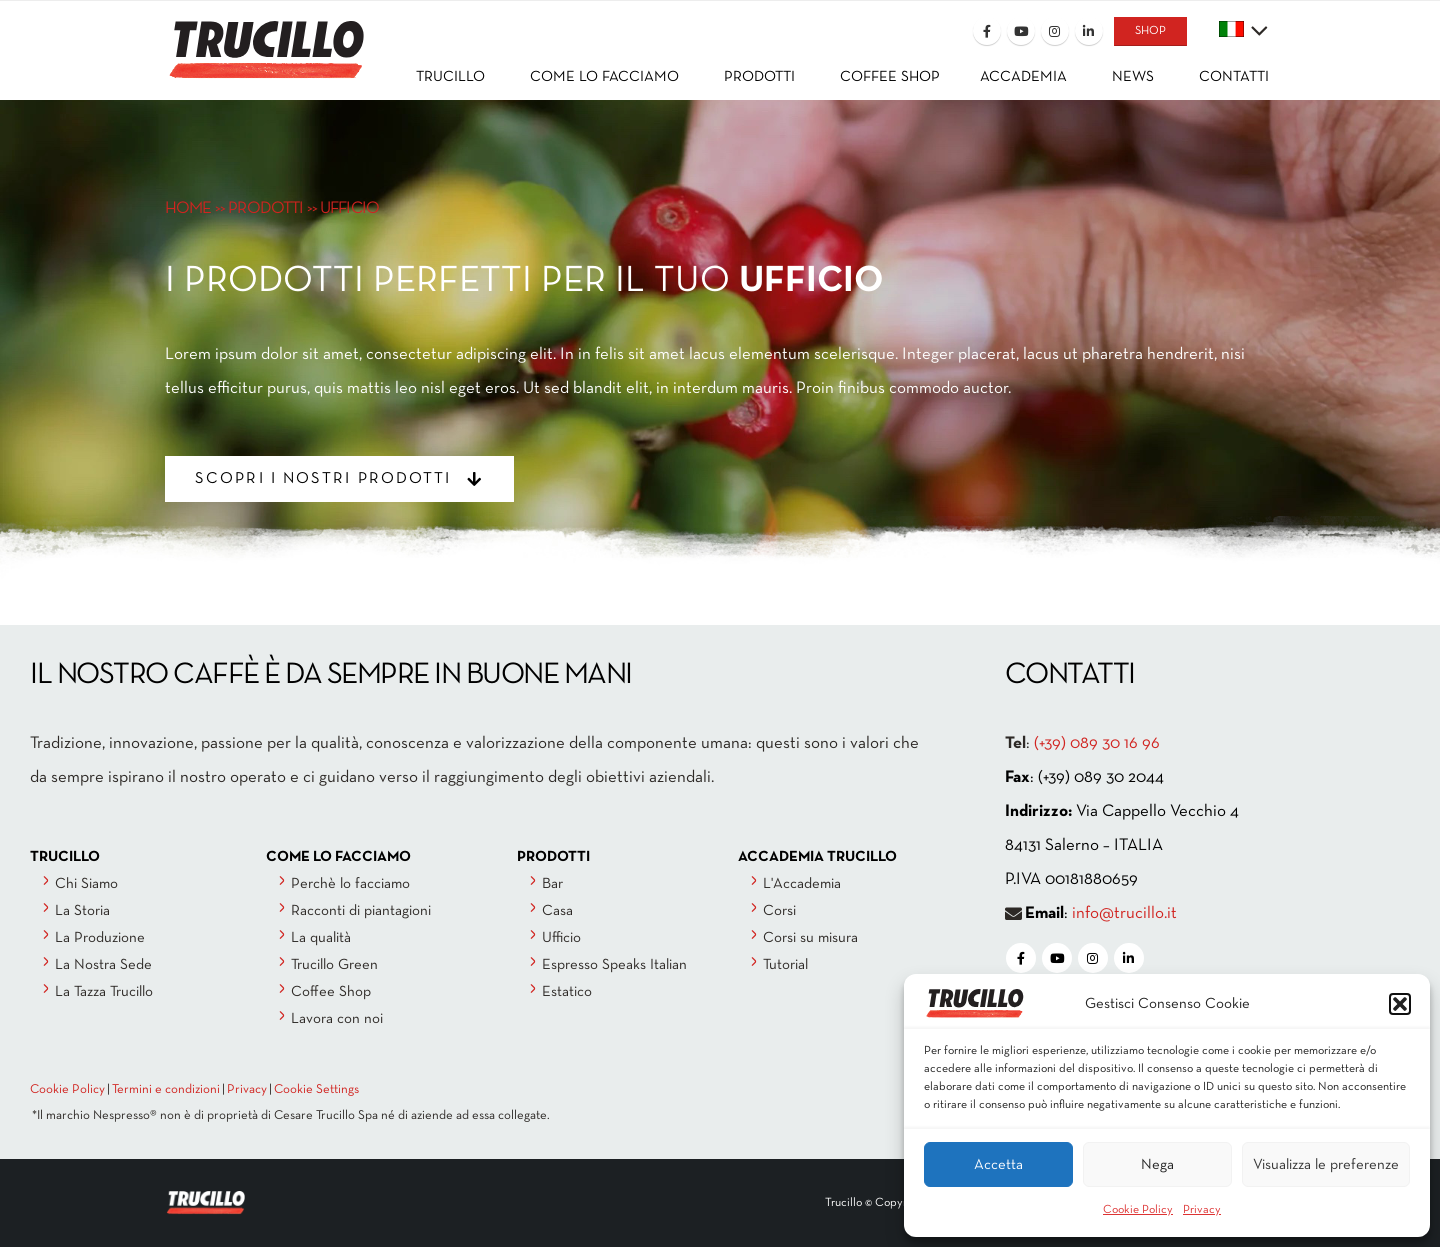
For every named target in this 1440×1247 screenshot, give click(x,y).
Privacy (1202, 1210)
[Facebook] (987, 31)
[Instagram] (1055, 31)
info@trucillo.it (1124, 913)
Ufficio (561, 938)
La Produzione (100, 938)
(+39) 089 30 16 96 (1097, 743)
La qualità (321, 938)
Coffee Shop (331, 992)
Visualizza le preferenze (1326, 1165)
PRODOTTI (265, 208)
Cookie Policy (1138, 1210)
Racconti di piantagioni (361, 911)
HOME (188, 208)
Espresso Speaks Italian (614, 965)
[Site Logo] (265, 36)
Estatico (567, 992)
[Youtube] (1021, 31)
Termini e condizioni (166, 1090)
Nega (1157, 1165)
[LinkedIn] (1089, 31)
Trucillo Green (334, 965)
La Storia (82, 911)
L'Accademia (802, 884)
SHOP (1150, 31)
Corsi (779, 911)
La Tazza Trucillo (104, 992)
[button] (1400, 1004)
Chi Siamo (86, 884)
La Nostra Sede (103, 965)
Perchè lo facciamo (350, 884)
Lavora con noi (337, 1019)
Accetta (998, 1165)
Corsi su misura (810, 938)
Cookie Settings (316, 1090)
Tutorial (785, 965)
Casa (557, 911)
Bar (552, 884)
